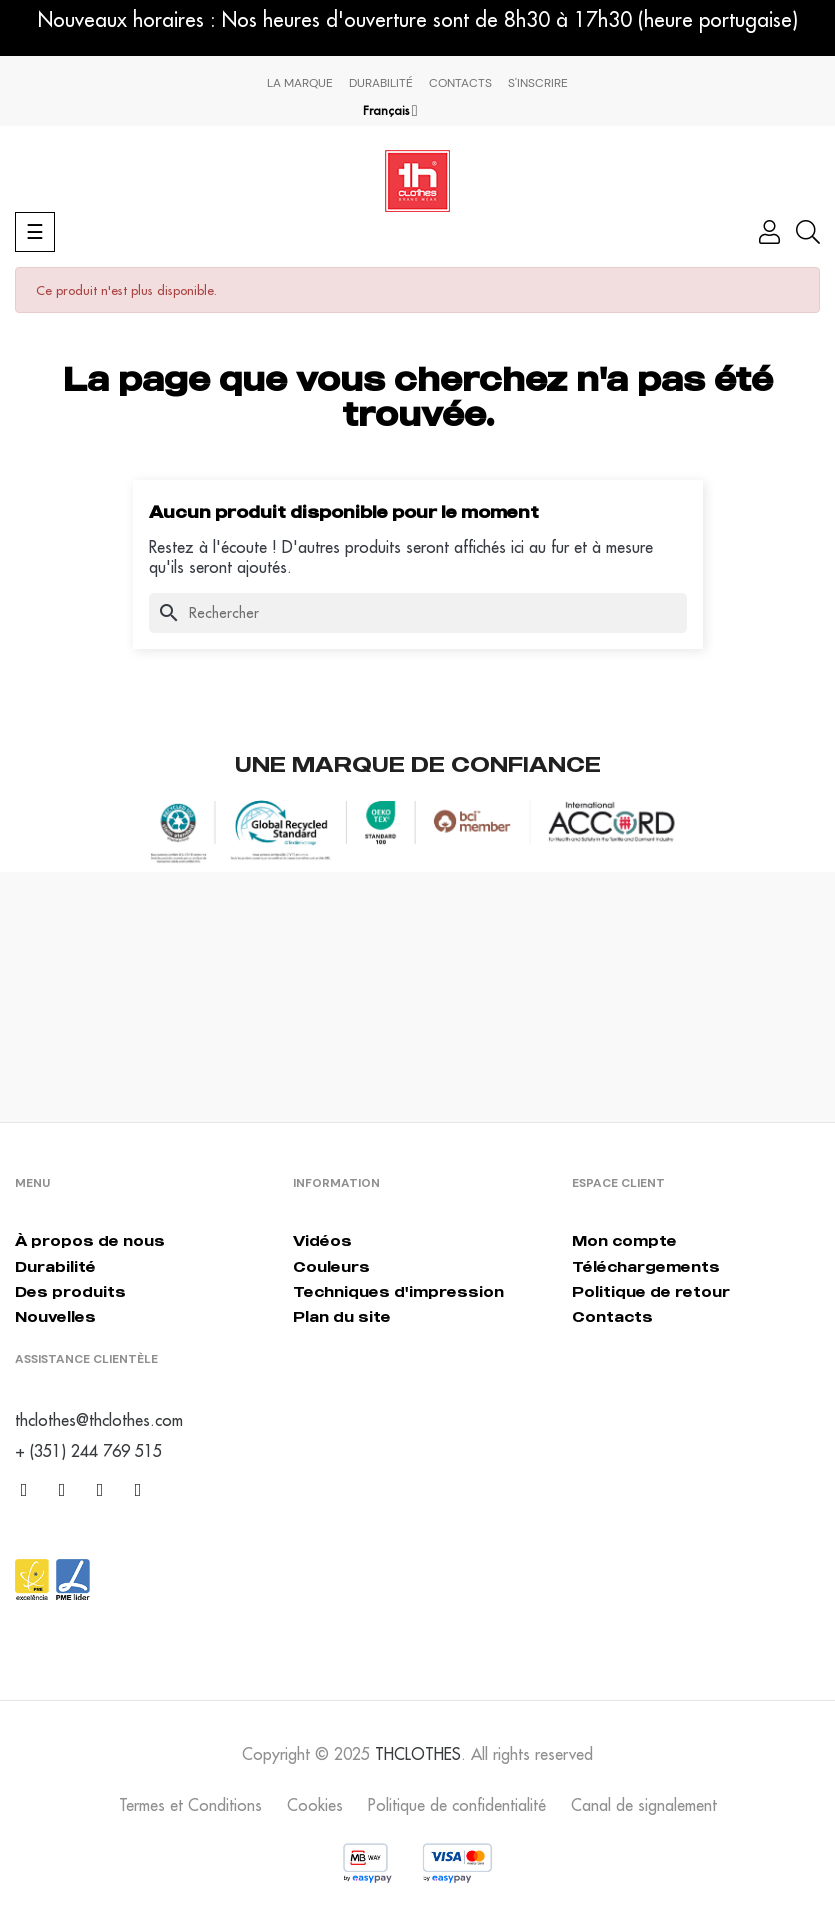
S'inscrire (538, 83)
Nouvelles (55, 1316)
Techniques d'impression (398, 1291)
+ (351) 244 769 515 (88, 1451)
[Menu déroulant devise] (390, 111)
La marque (300, 83)
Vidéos (322, 1240)
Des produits (70, 1291)
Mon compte (624, 1240)
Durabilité (381, 83)
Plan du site (342, 1316)
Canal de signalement (644, 1805)
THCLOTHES (418, 1754)
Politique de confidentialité (457, 1805)
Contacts (460, 83)
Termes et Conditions (190, 1805)
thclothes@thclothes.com (99, 1420)
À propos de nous (90, 1240)
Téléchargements (646, 1266)
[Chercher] (418, 613)
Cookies (315, 1805)
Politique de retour (651, 1291)
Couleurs (331, 1266)
